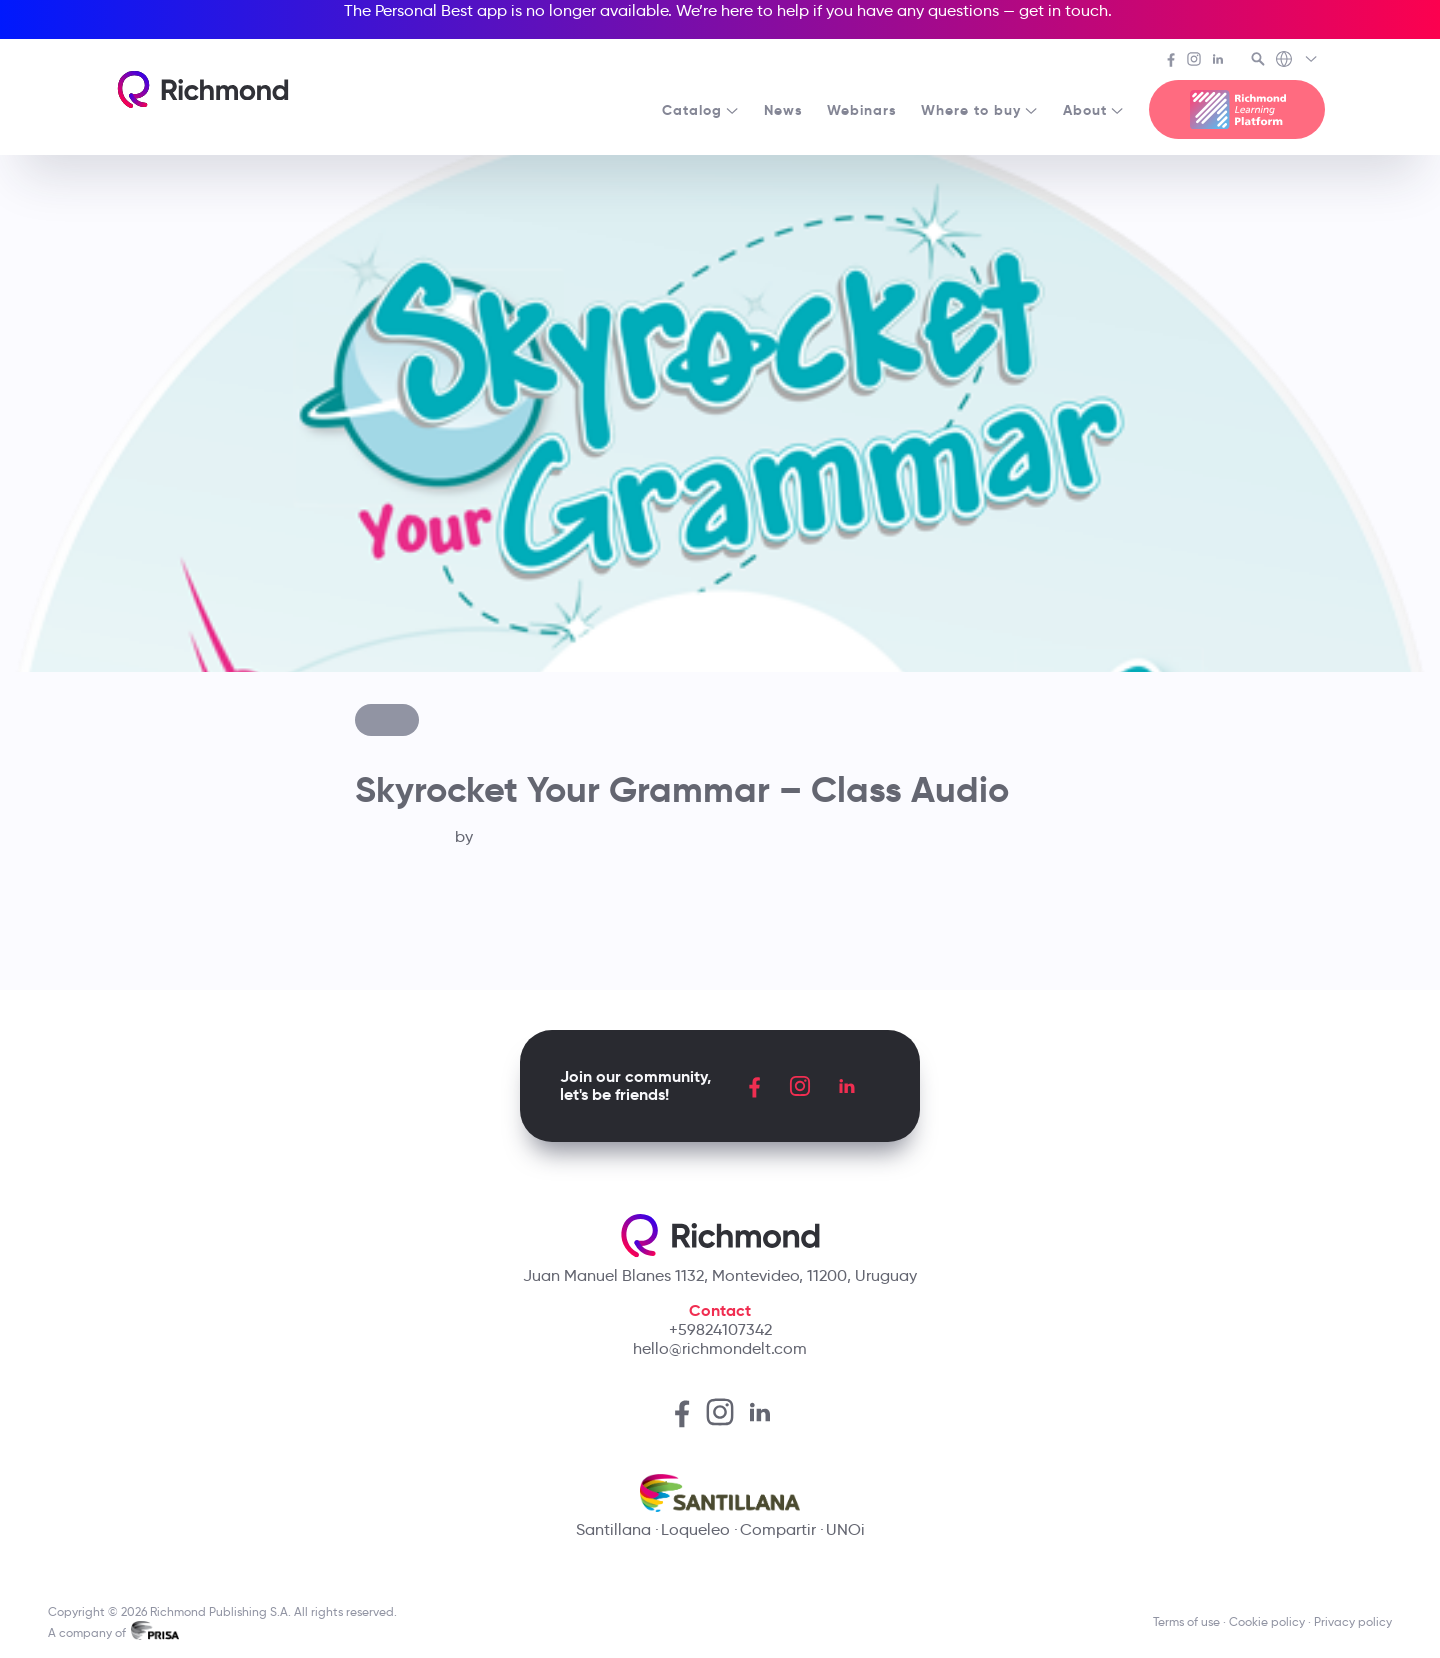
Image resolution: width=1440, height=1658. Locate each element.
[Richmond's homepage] (203, 89)
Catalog (701, 110)
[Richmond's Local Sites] (1297, 61)
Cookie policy (1267, 1621)
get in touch (1063, 10)
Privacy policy (1353, 1621)
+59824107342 (720, 1329)
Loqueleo (695, 1529)
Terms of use (1186, 1621)
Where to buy (980, 110)
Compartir (778, 1529)
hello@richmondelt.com (720, 1348)
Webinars (862, 110)
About (1094, 110)
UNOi (845, 1529)
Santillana (613, 1529)
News (783, 110)
